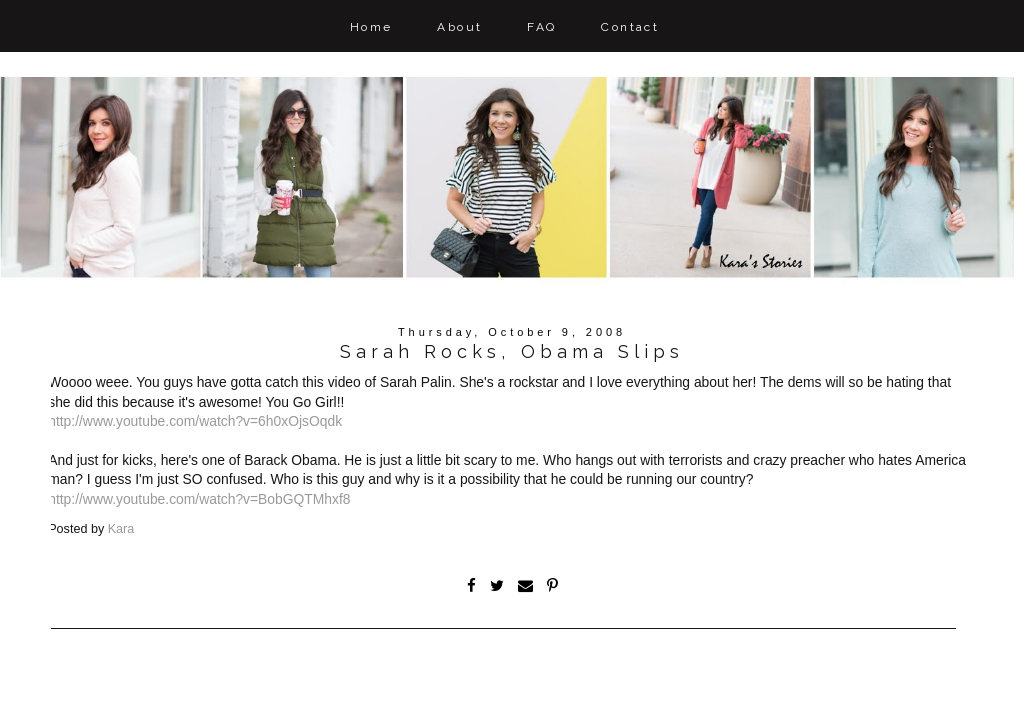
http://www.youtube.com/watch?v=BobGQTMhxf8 (199, 499)
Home (371, 27)
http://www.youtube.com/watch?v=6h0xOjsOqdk (195, 421)
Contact (630, 27)
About (459, 27)
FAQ (541, 27)
